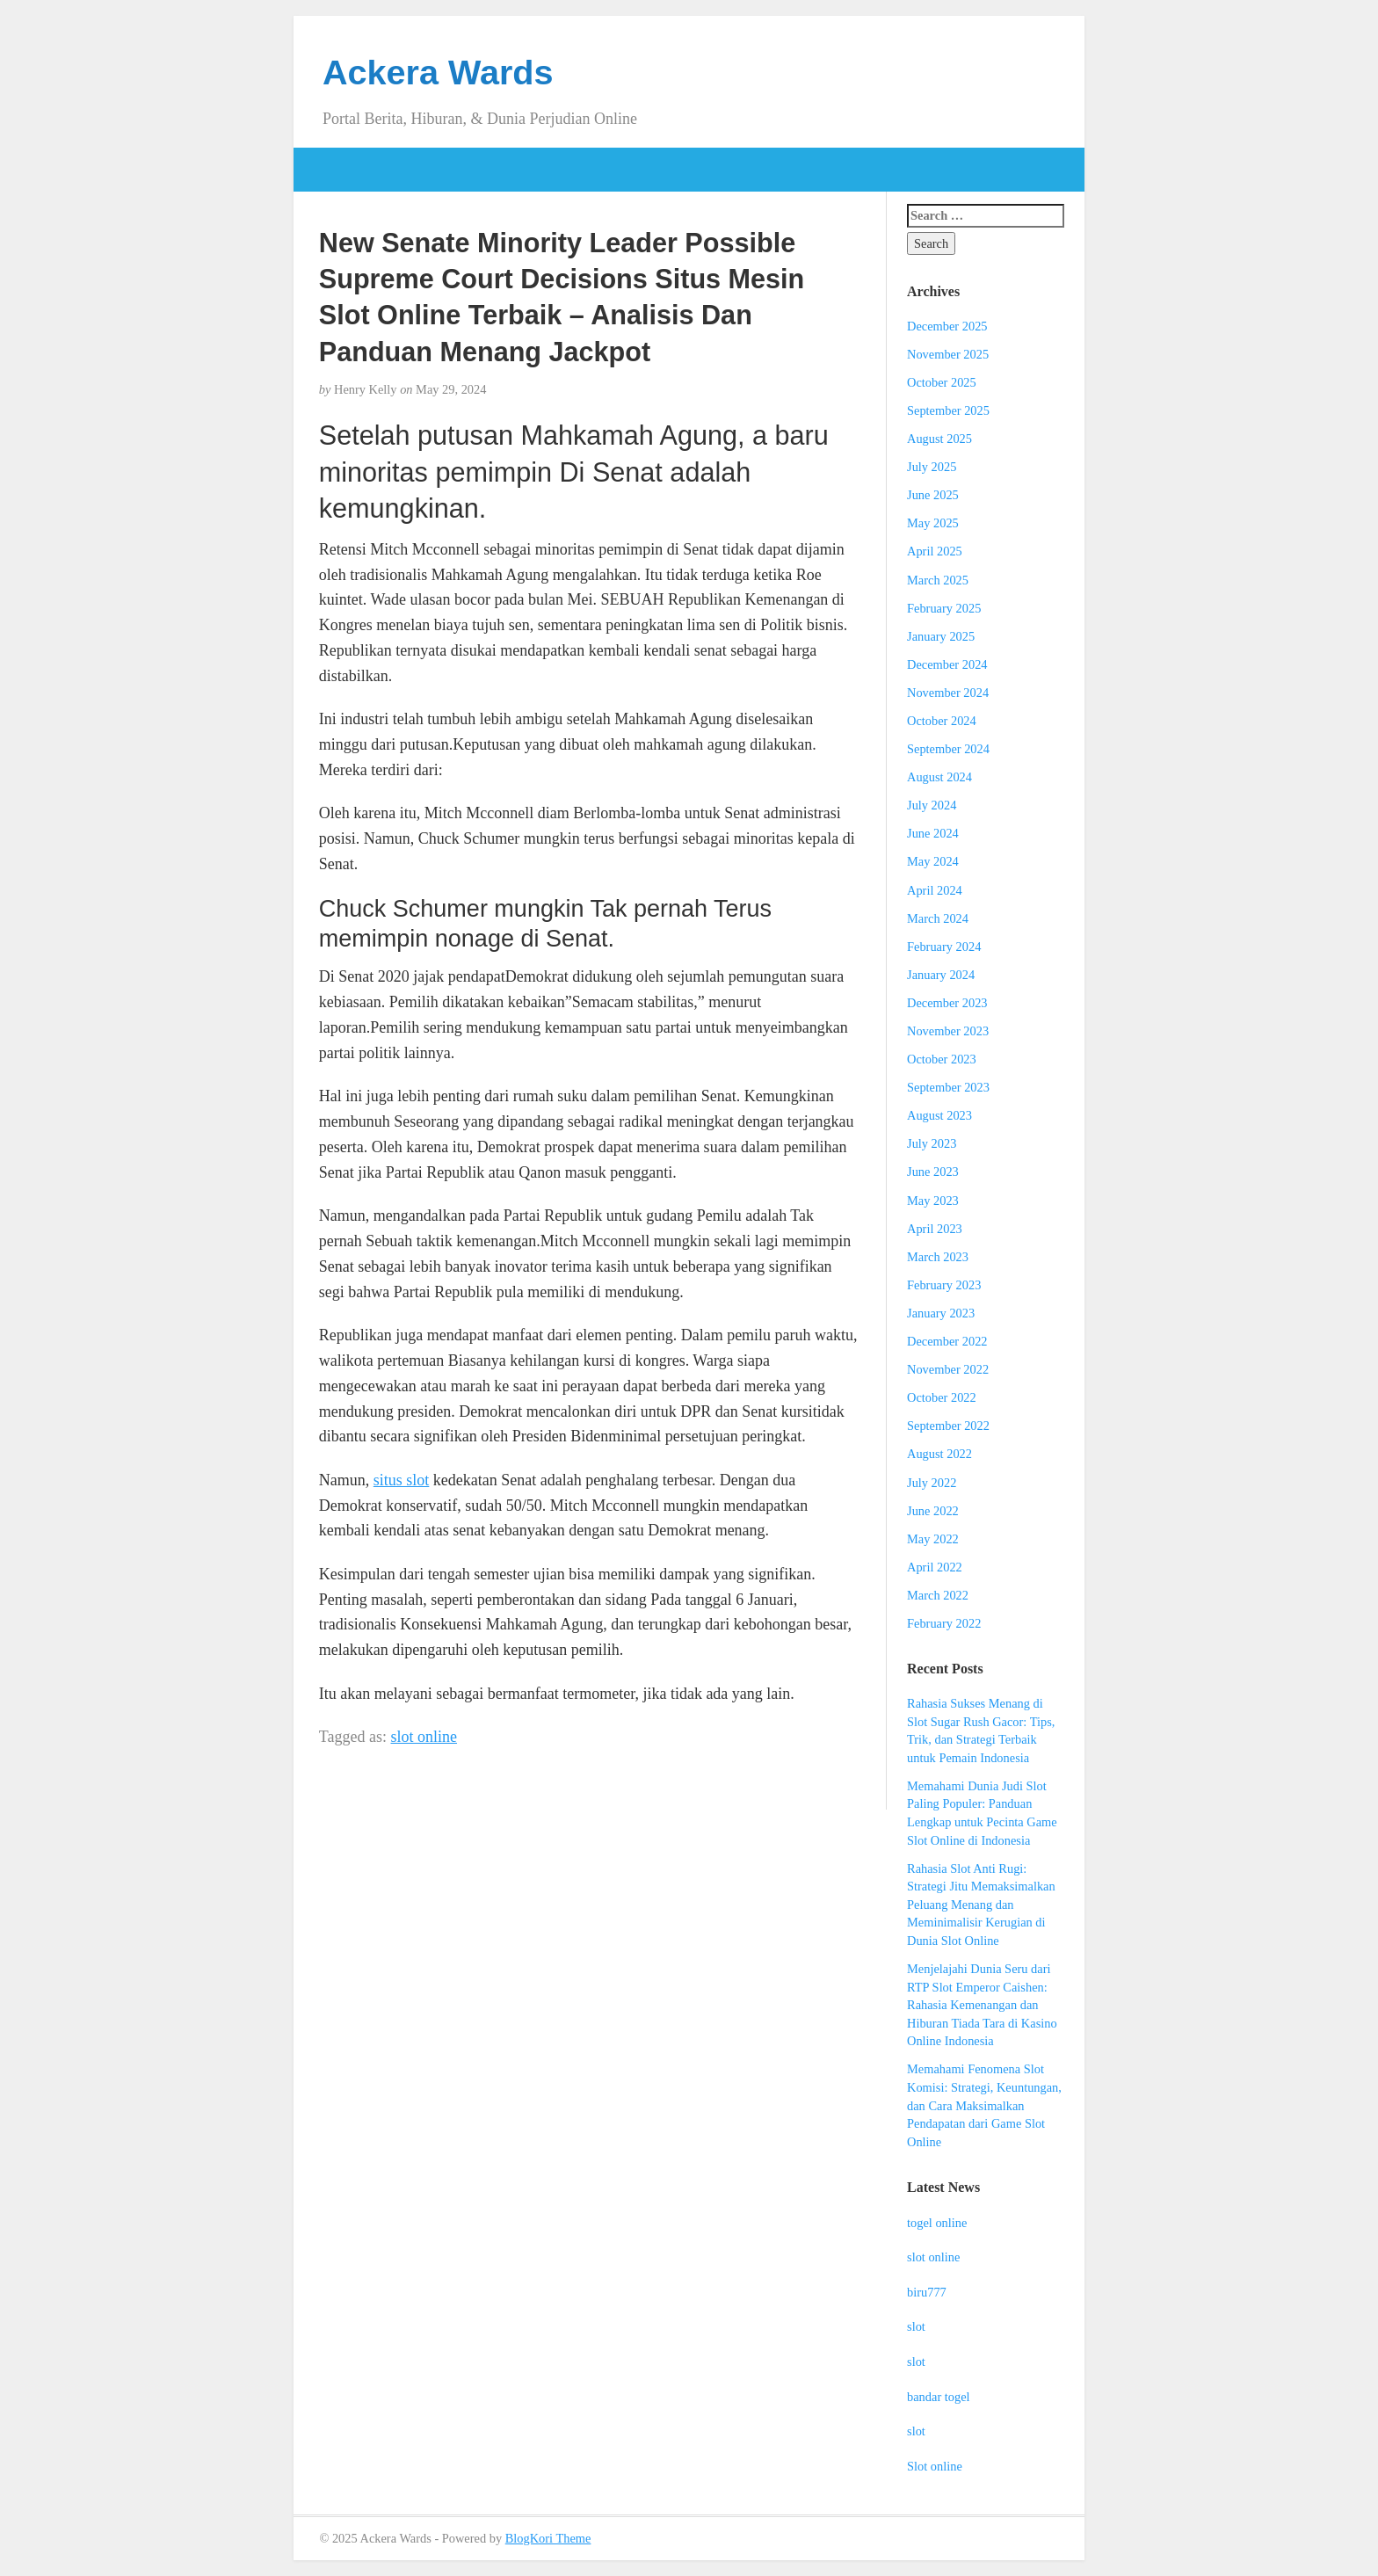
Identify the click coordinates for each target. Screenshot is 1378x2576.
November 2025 (948, 354)
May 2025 (933, 523)
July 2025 (931, 467)
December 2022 (947, 1341)
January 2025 (941, 636)
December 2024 (947, 664)
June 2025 (933, 495)
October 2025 (941, 382)
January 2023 (941, 1313)
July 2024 (931, 805)
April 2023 (934, 1229)
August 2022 (939, 1454)
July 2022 (931, 1483)
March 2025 (937, 580)
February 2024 (944, 947)
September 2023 (948, 1087)
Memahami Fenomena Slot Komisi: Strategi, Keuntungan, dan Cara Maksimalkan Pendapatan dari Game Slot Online (984, 2105)
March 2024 (937, 918)
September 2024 (948, 749)
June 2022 (933, 1511)
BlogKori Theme (548, 2538)
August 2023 (939, 1115)
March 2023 (937, 1257)
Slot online (934, 2466)
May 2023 (933, 1201)
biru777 (926, 2292)
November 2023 (948, 1031)
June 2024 (933, 833)
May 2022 (933, 1539)
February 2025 (944, 608)
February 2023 (944, 1285)
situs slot (402, 1480)
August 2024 (939, 777)
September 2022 (948, 1426)
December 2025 (947, 326)
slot (916, 2326)
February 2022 (944, 1623)
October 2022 (941, 1397)
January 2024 (941, 975)
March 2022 (937, 1595)
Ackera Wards (438, 72)
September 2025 (948, 410)
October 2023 (941, 1059)
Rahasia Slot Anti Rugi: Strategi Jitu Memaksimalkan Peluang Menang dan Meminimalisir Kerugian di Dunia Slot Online (981, 1904)
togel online (937, 2223)
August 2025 (939, 439)
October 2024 (941, 721)
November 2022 (948, 1369)
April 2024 (934, 890)
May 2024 (933, 861)
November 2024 (948, 693)
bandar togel (938, 2397)
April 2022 (934, 1567)
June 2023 (933, 1172)
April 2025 (934, 551)
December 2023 (947, 1003)
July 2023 (931, 1143)
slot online (424, 1736)
